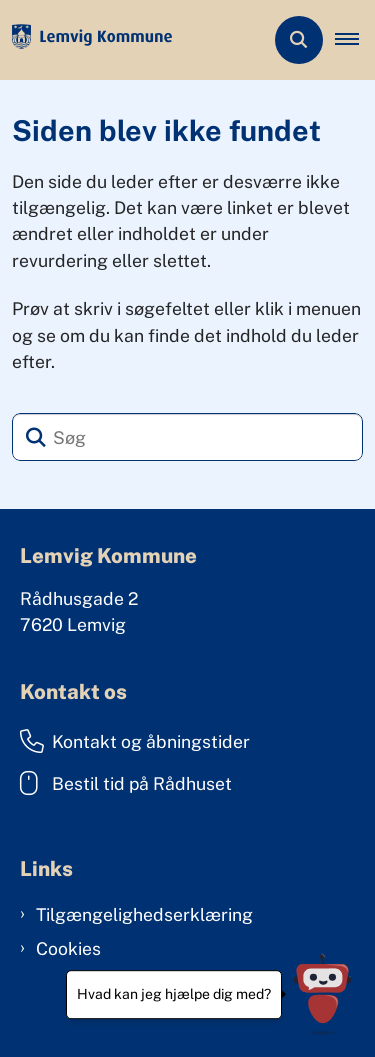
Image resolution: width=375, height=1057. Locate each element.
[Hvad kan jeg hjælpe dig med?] (322, 994)
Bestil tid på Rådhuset (126, 783)
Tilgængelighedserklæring (144, 914)
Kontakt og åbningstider (135, 741)
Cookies (68, 948)
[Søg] (187, 437)
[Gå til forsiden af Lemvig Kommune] (86, 40)
